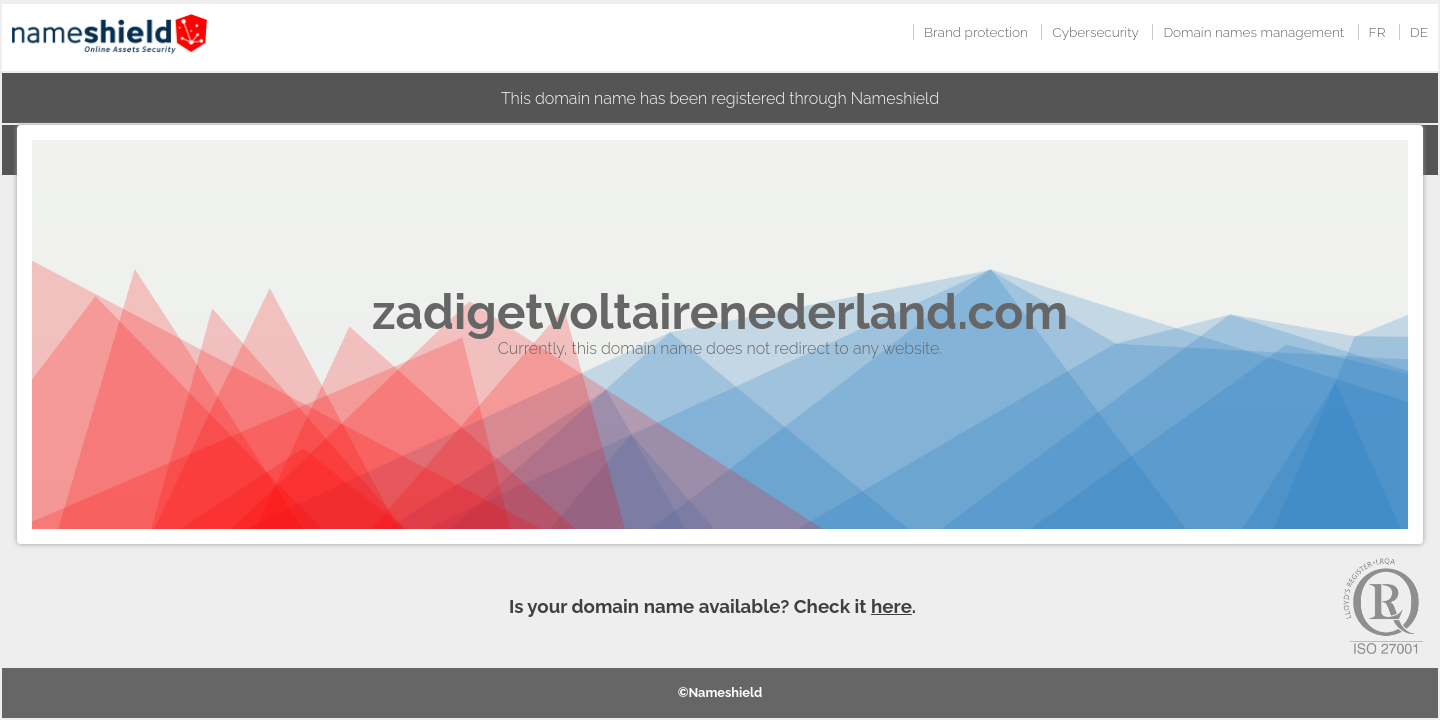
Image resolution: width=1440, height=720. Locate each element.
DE (1419, 32)
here (891, 606)
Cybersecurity (1095, 32)
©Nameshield (720, 692)
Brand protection (976, 32)
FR (1377, 32)
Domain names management (1253, 32)
